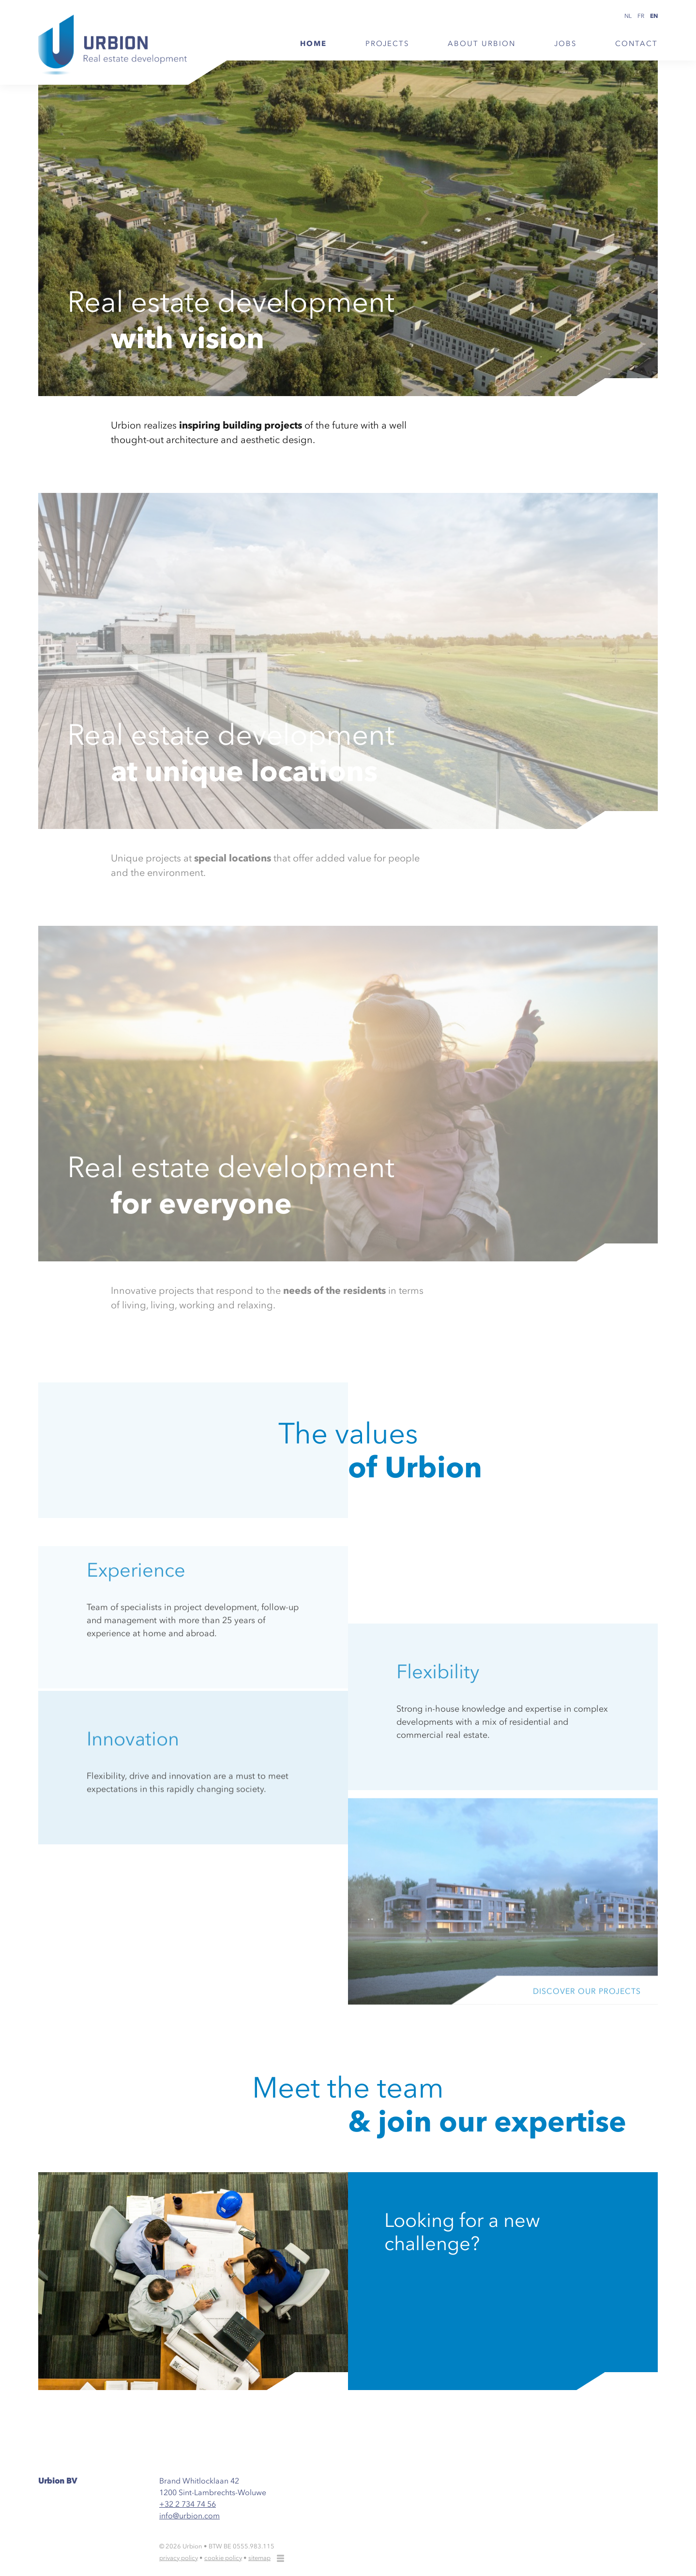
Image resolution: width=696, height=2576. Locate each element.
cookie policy (223, 2557)
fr (640, 16)
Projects (387, 43)
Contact (636, 43)
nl (628, 16)
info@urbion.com (189, 2515)
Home (313, 43)
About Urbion (481, 43)
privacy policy (178, 2557)
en (654, 16)
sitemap (259, 2557)
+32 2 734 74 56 (187, 2504)
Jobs (565, 43)
